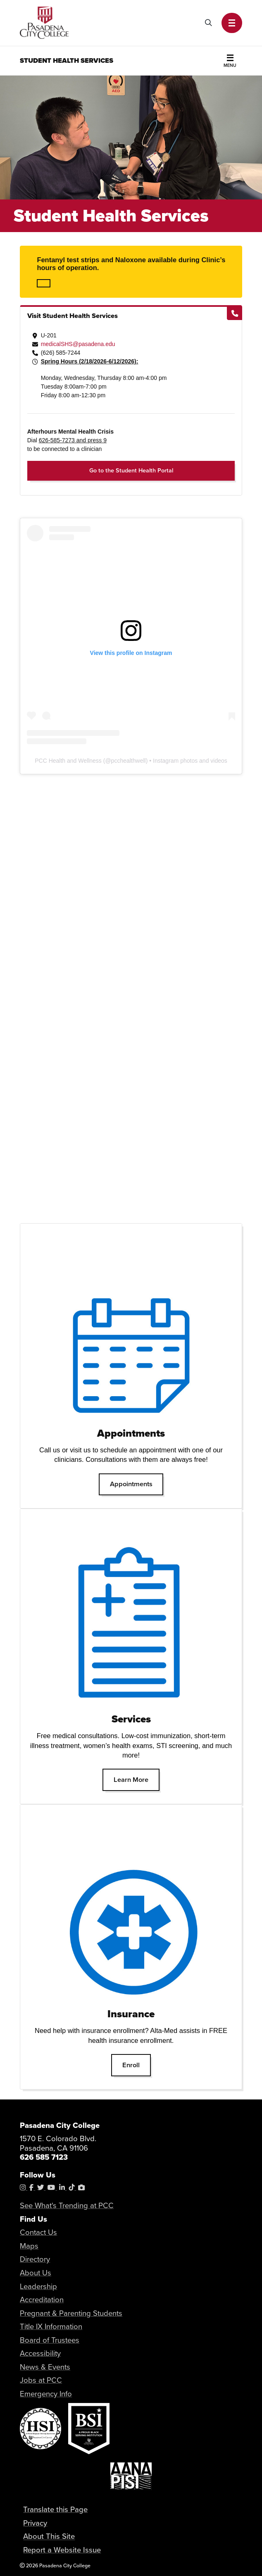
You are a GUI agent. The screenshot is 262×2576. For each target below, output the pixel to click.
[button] (232, 23)
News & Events (45, 2366)
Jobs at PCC (41, 2380)
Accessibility (40, 2353)
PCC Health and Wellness (68, 760)
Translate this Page (55, 2509)
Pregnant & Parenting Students (71, 2313)
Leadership (38, 2286)
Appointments (137, 1483)
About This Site (49, 2536)
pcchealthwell (128, 760)
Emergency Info (46, 2393)
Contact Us (38, 2232)
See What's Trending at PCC (67, 2205)
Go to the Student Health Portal (131, 470)
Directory (35, 2259)
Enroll (136, 2064)
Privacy (35, 2523)
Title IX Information (51, 2326)
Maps (29, 2245)
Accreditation (42, 2299)
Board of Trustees (49, 2340)
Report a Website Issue (62, 2549)
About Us (35, 2272)
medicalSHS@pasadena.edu (78, 344)
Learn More (137, 1779)
